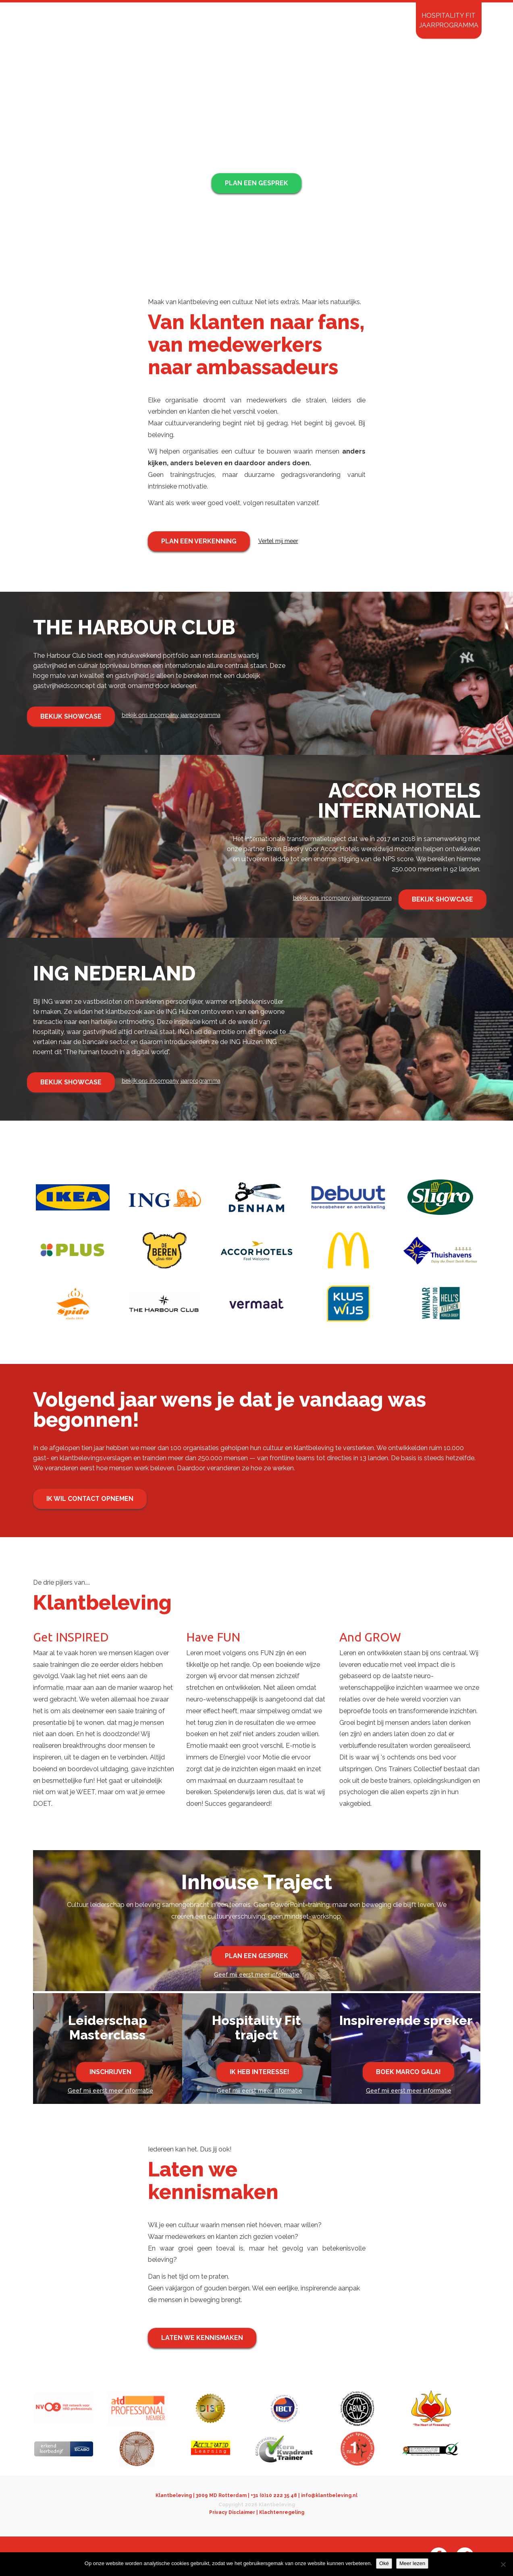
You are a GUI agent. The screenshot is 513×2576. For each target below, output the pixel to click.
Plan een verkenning (199, 541)
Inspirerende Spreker (374, 30)
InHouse (225, 30)
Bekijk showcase (71, 716)
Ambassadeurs (195, 17)
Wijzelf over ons (238, 17)
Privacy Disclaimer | (234, 2512)
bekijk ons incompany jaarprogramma (171, 715)
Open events (260, 30)
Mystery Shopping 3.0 (312, 30)
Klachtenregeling (281, 2512)
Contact (389, 17)
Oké (384, 2563)
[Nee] (503, 2564)
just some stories (284, 17)
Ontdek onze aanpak (256, 202)
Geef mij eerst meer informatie (256, 1974)
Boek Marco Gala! (408, 2072)
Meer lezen (412, 2563)
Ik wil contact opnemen (89, 1498)
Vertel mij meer (278, 541)
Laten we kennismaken (202, 2338)
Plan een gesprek (256, 183)
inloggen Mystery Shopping (341, 17)
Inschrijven (110, 2072)
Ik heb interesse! (259, 2072)
